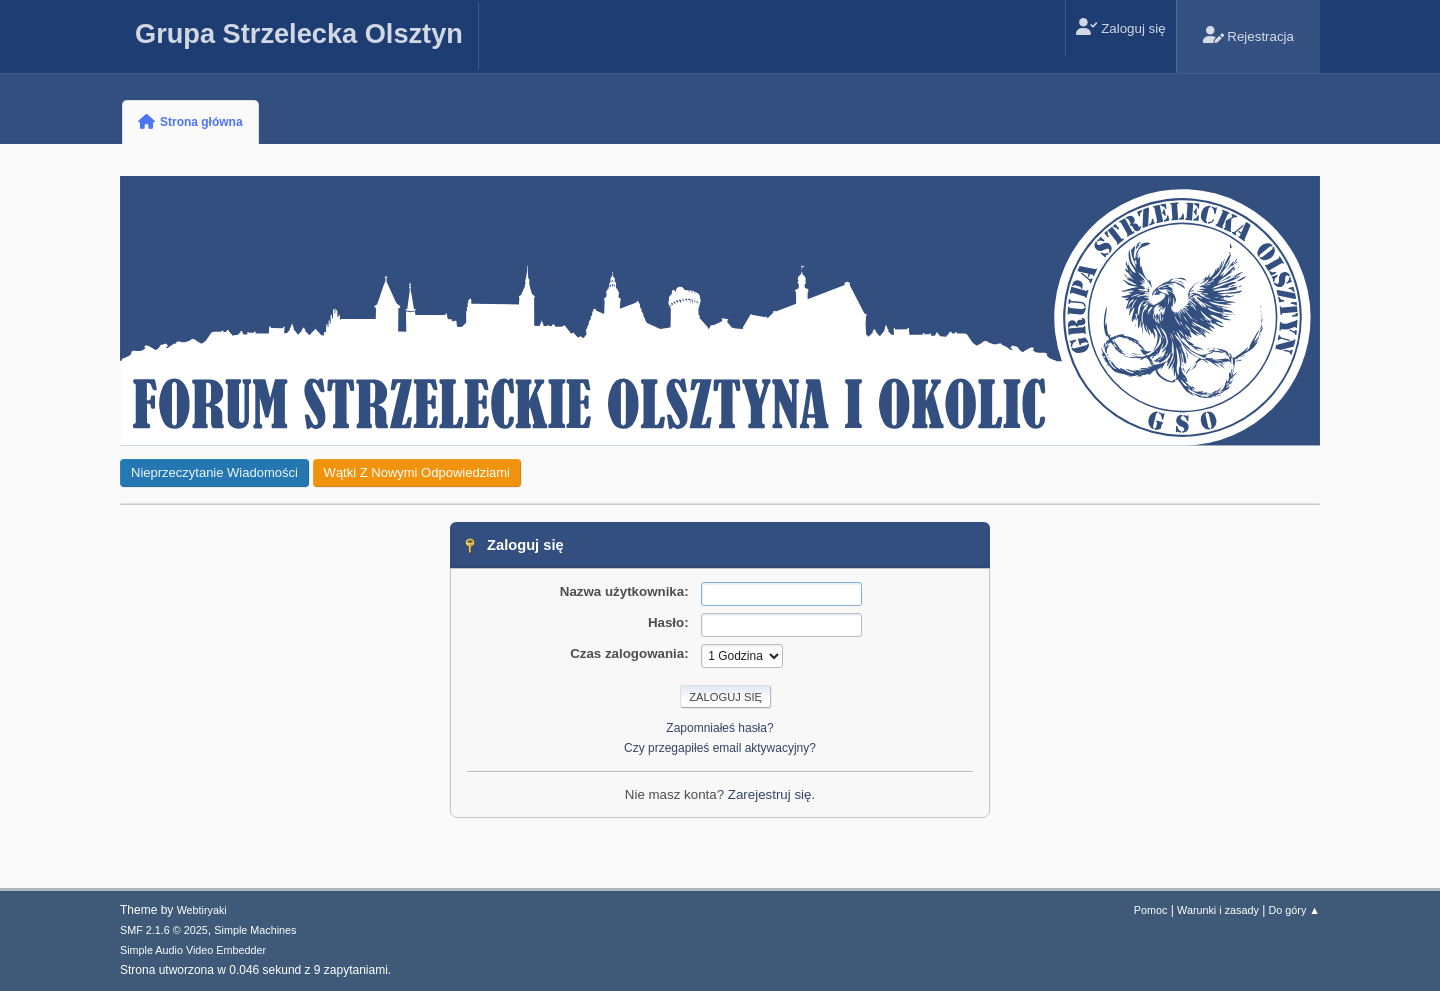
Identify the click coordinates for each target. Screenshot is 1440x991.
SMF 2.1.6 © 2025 (164, 930)
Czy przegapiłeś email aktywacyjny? (720, 748)
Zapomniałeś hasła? (719, 728)
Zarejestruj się (770, 794)
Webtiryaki (202, 910)
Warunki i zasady (1218, 910)
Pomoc (1151, 910)
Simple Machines (255, 930)
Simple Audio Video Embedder (193, 950)
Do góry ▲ (1294, 910)
